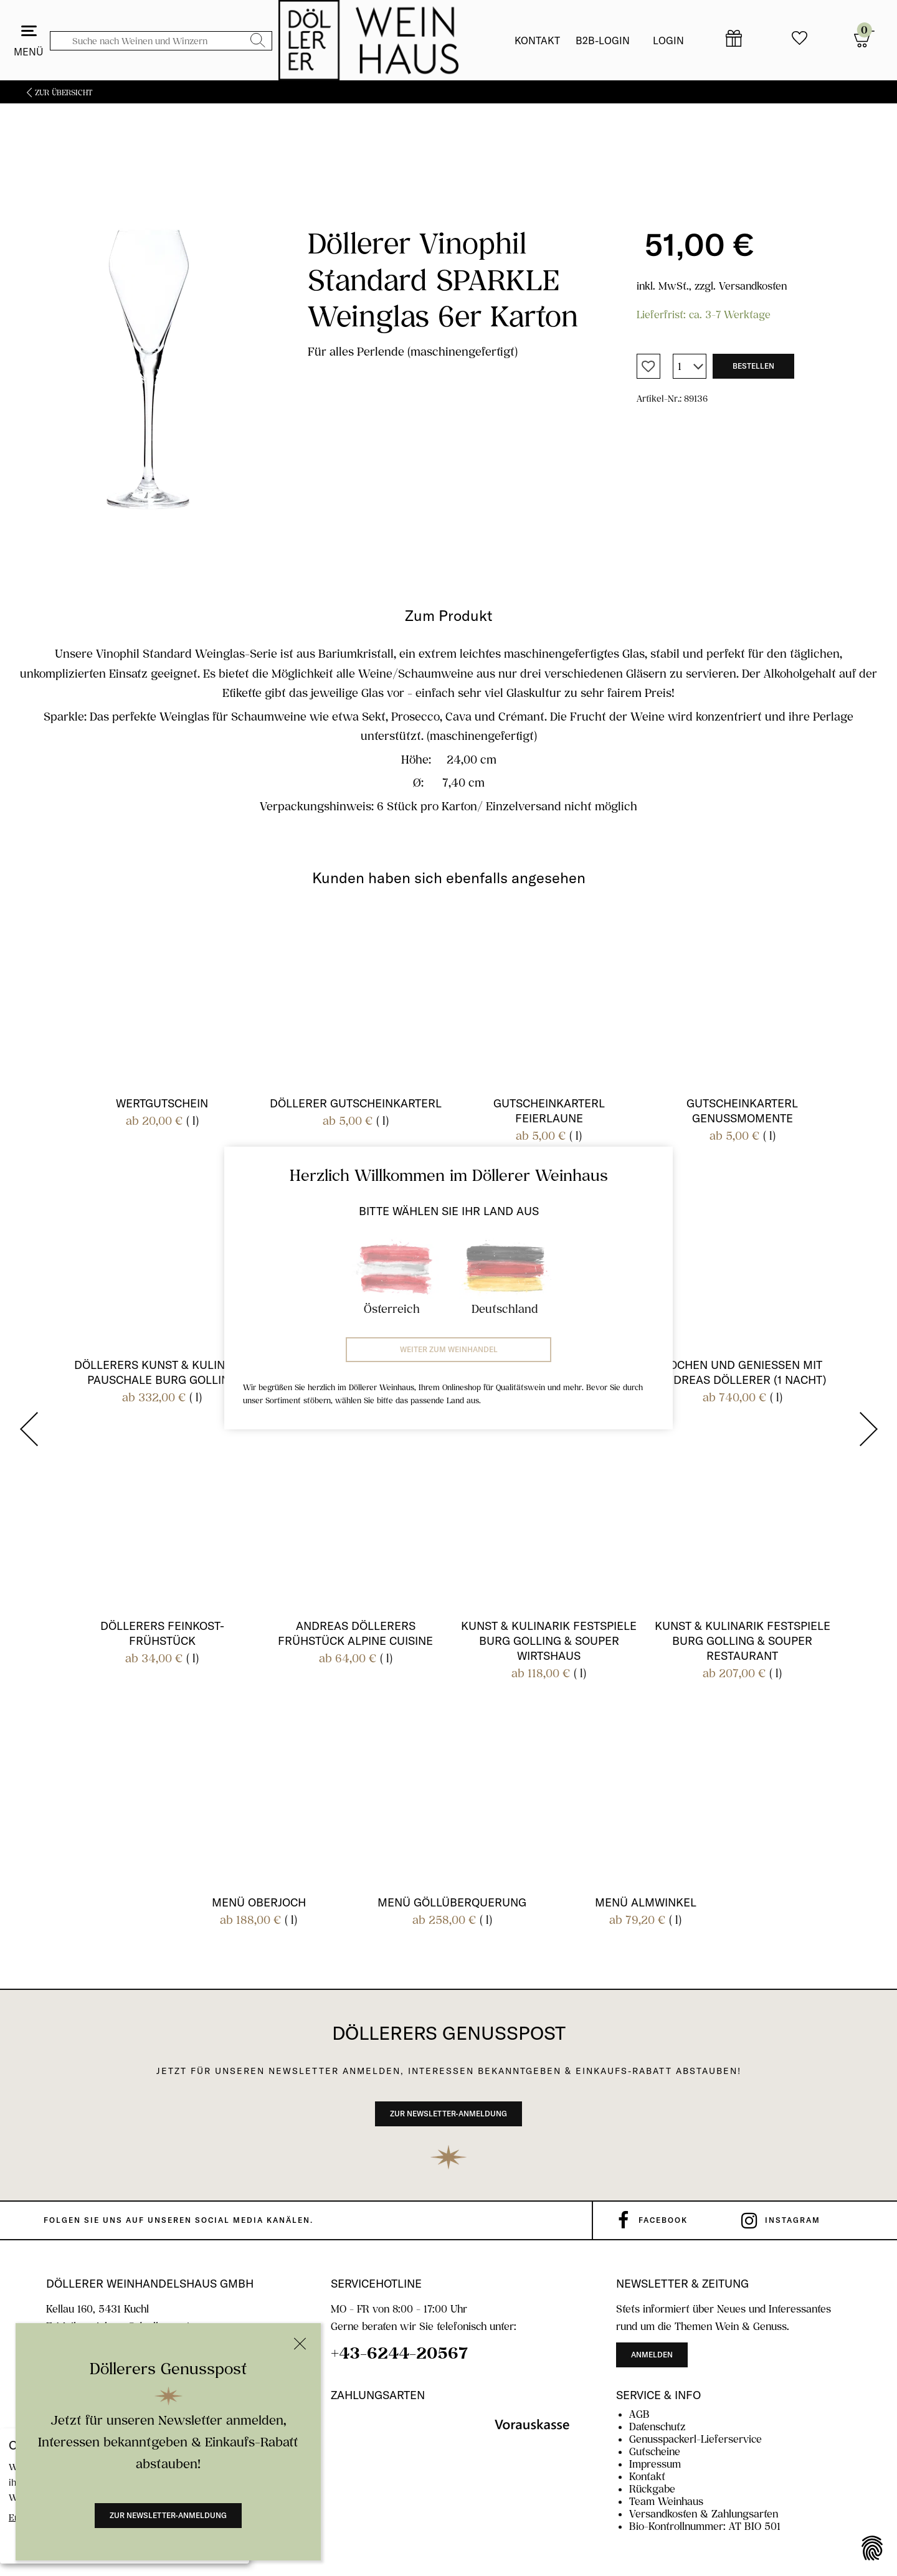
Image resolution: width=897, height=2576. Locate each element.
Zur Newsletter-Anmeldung (168, 2515)
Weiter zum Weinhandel (449, 1349)
